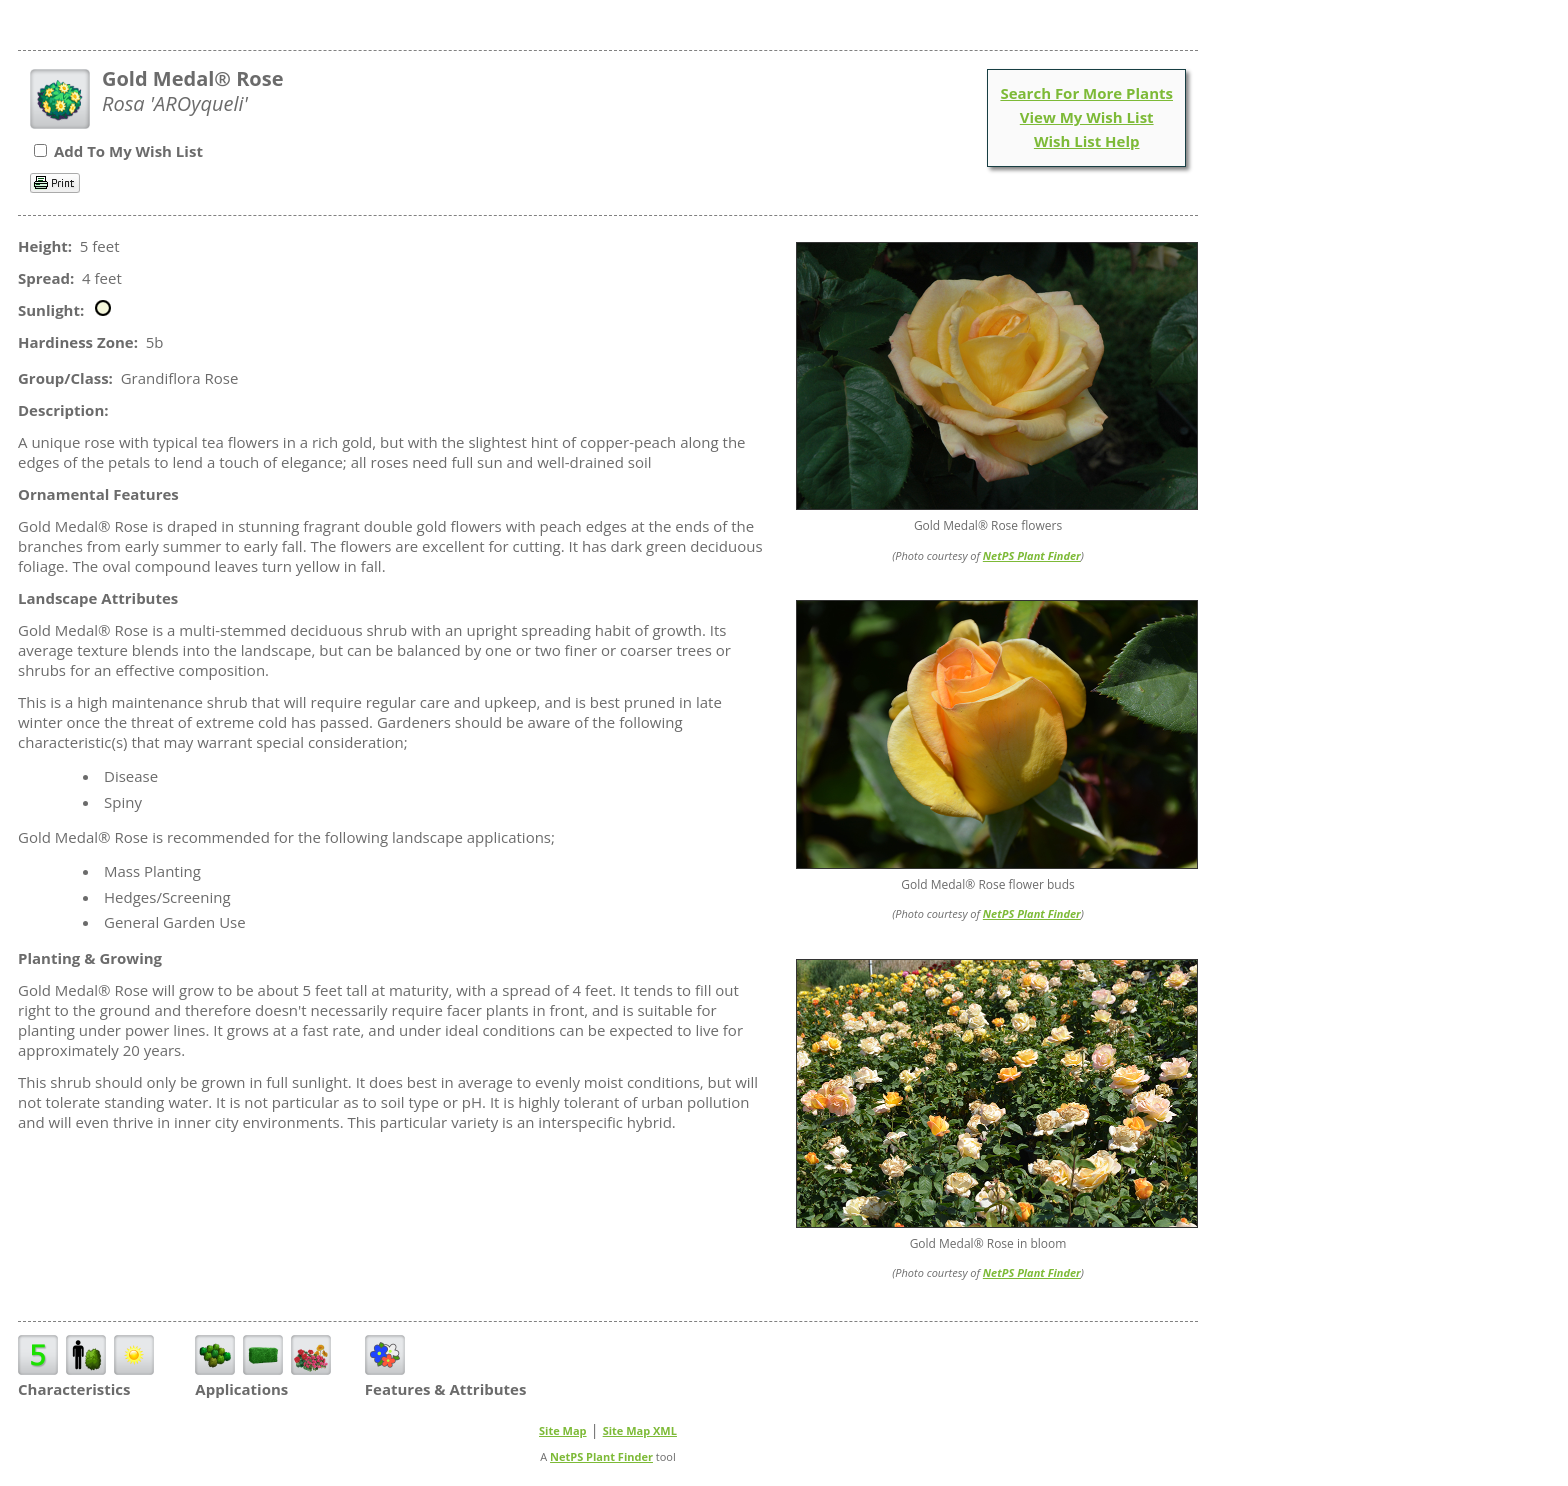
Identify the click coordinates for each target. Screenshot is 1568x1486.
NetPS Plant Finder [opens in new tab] (601, 1456)
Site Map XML (640, 1430)
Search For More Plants (1086, 93)
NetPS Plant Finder (1032, 555)
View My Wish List (1087, 117)
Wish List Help (1087, 141)
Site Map (563, 1430)
